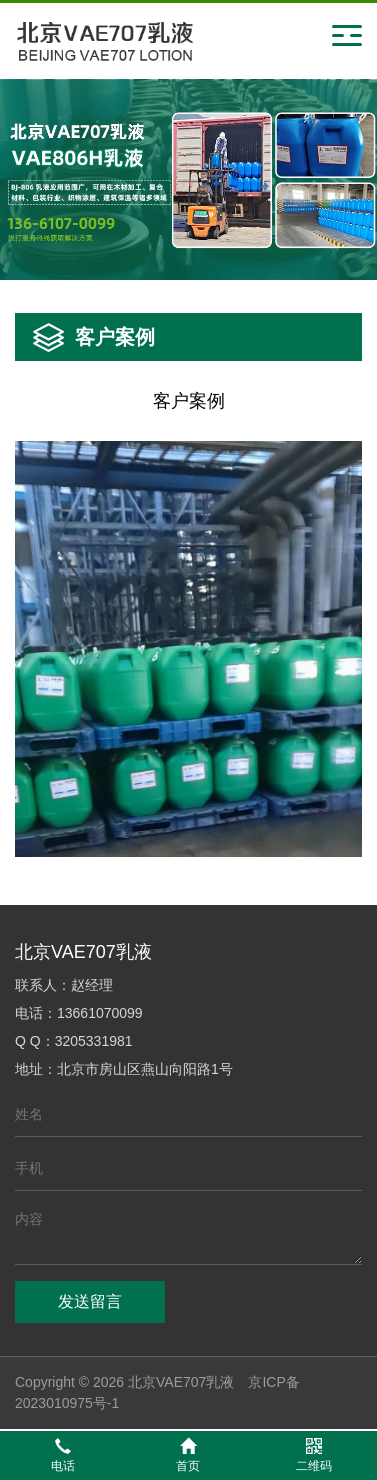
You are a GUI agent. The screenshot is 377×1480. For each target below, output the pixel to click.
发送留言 (90, 1301)
